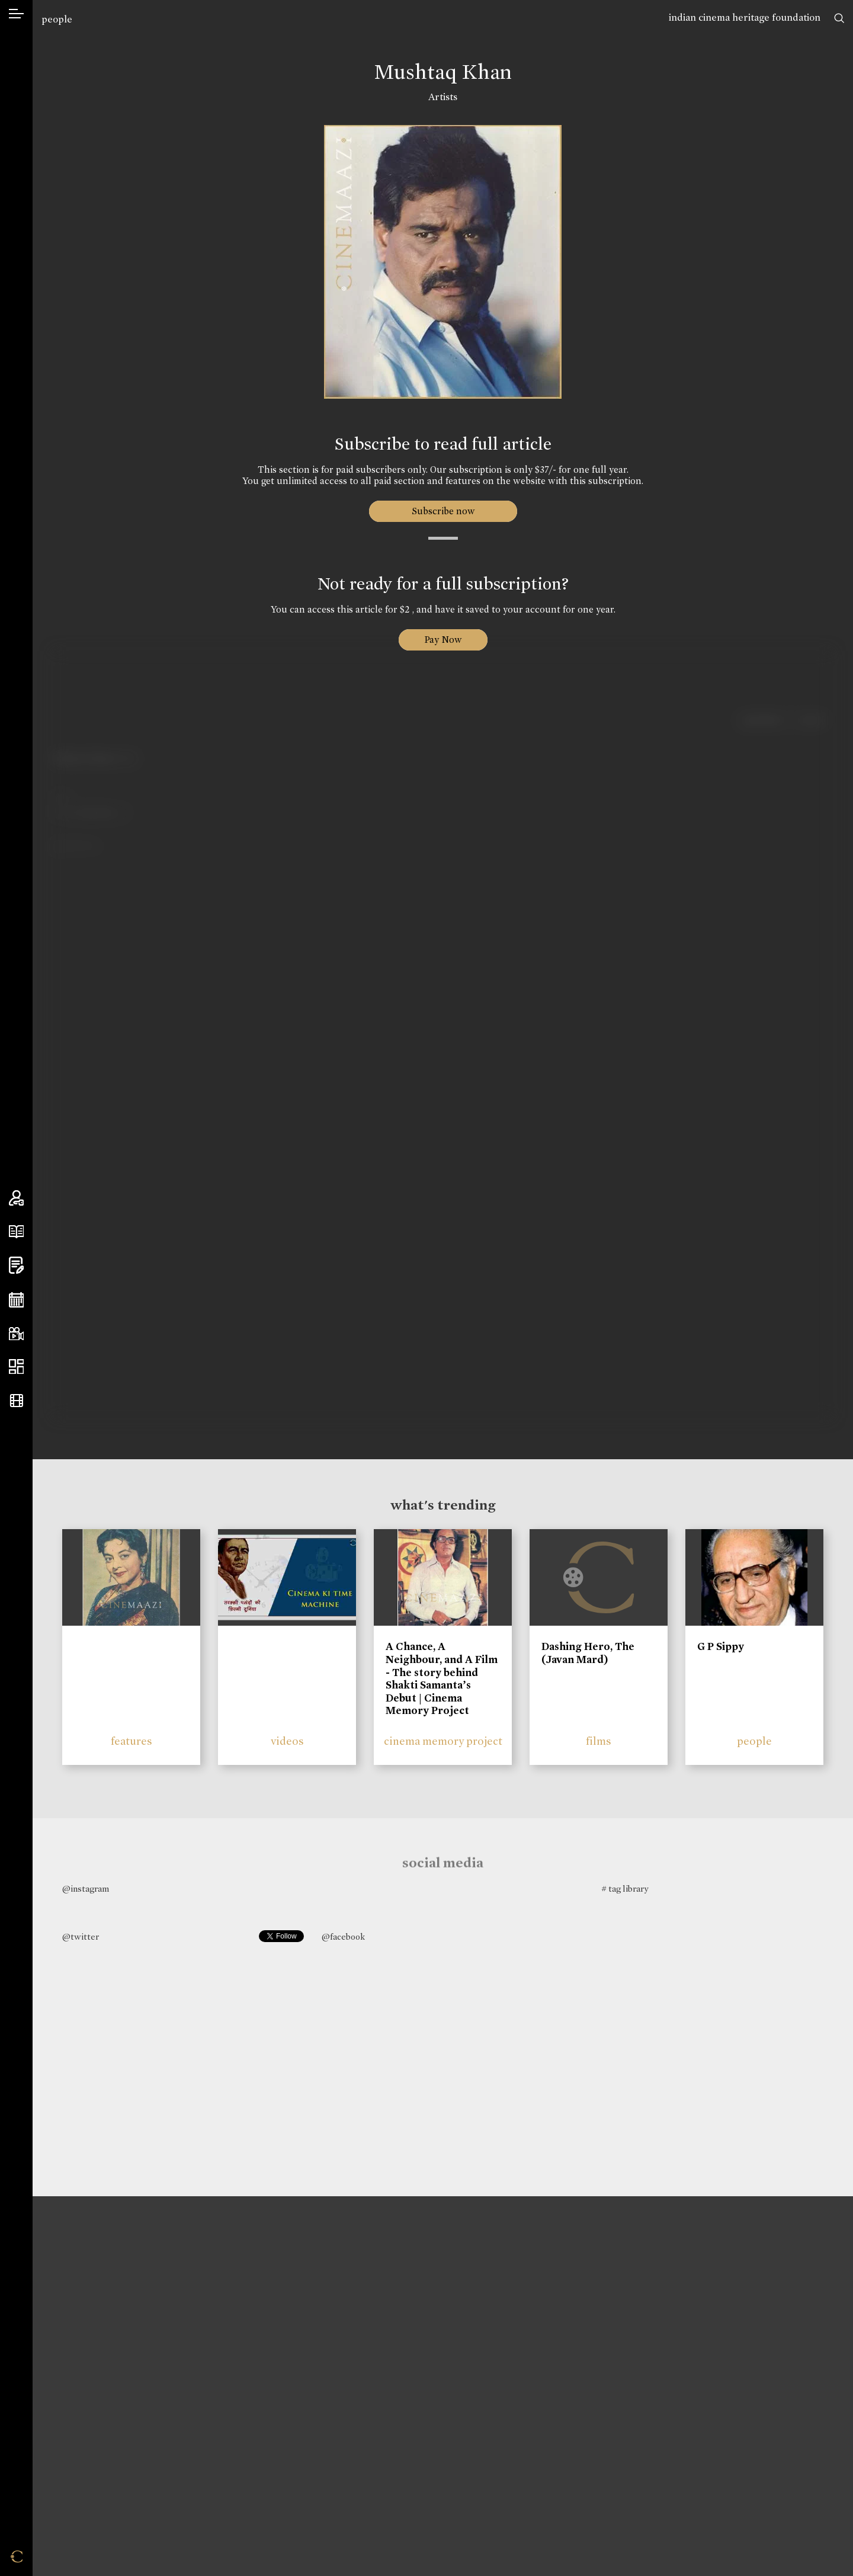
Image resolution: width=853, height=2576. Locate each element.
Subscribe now (442, 511)
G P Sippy (720, 1646)
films (598, 1741)
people (56, 19)
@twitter (80, 1936)
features (131, 1741)
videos (287, 1741)
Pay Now (443, 639)
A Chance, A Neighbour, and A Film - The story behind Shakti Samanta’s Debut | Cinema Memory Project (442, 1678)
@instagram (85, 1888)
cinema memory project (443, 1741)
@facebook (343, 1936)
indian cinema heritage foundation (744, 17)
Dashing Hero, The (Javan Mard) (587, 1653)
